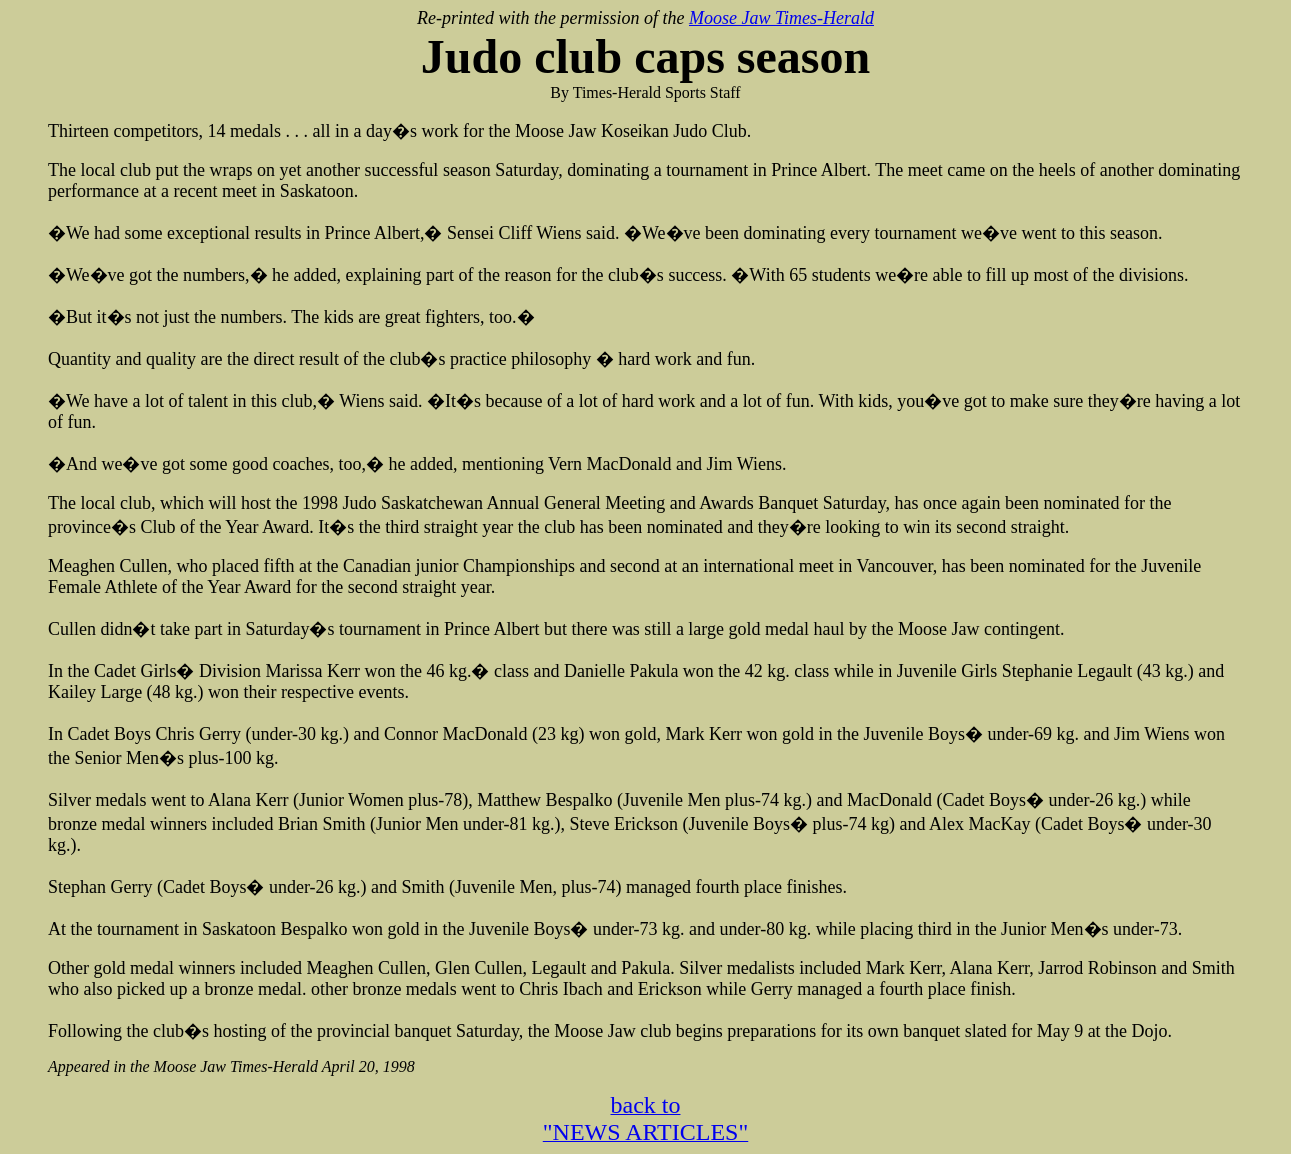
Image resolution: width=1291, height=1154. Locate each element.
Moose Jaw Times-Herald (781, 18)
